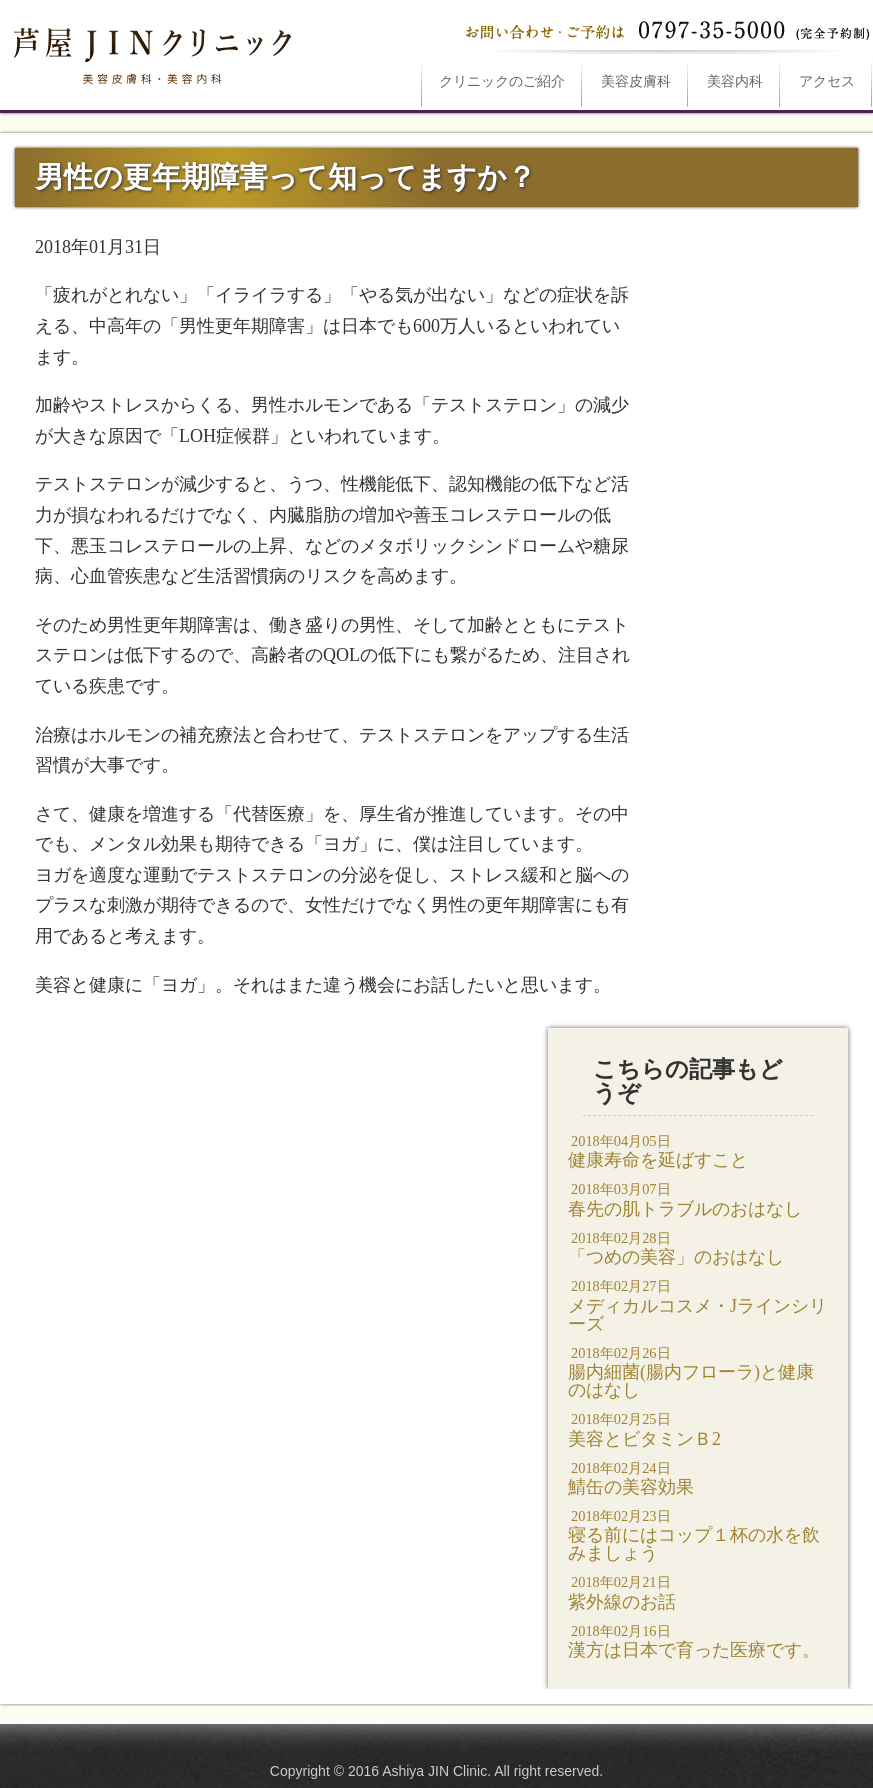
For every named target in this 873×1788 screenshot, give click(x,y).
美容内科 (735, 81)
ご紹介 (502, 81)
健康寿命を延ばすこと (698, 1150)
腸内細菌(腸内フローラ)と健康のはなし (698, 1371)
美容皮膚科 (636, 81)
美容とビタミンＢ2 (698, 1428)
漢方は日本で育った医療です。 (698, 1640)
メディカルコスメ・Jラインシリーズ (698, 1304)
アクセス (827, 81)
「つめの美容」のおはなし (698, 1247)
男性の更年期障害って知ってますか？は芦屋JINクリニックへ (150, 52)
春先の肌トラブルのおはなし (698, 1198)
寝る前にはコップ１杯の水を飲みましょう (698, 1534)
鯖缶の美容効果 (698, 1477)
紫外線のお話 (698, 1591)
